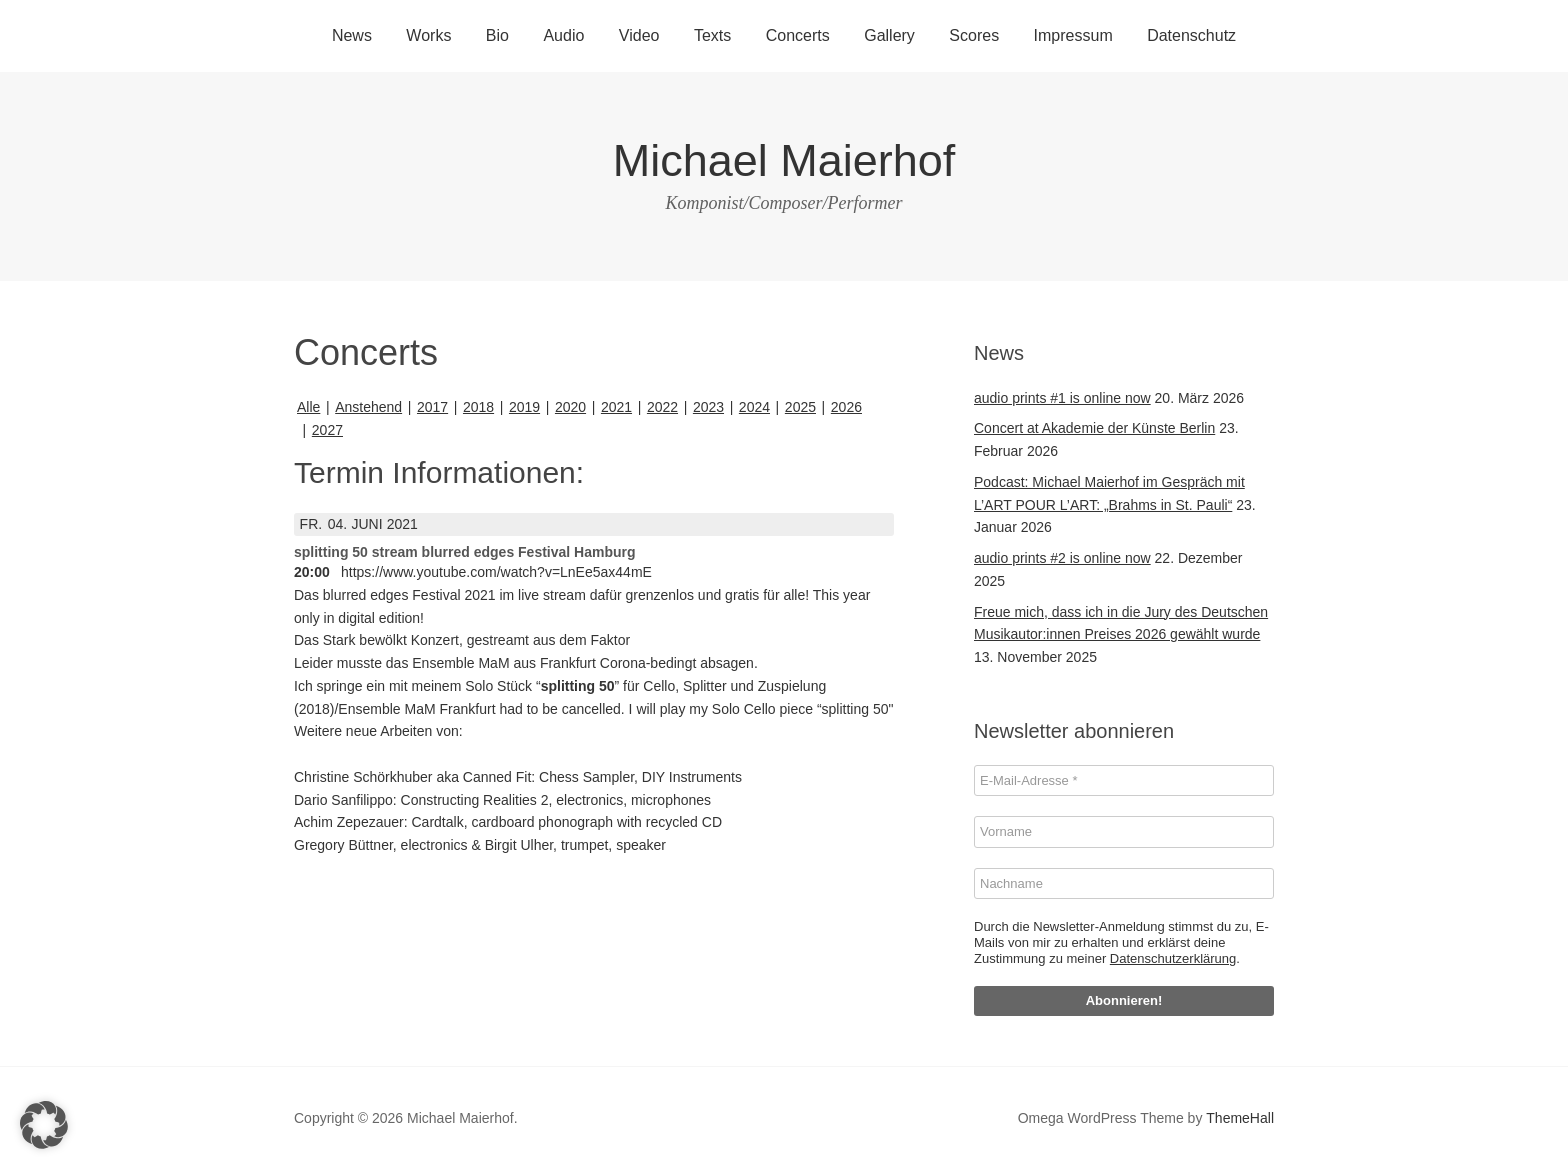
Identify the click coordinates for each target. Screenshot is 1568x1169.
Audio (563, 35)
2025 (800, 407)
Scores (974, 35)
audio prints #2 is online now (1062, 558)
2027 (327, 430)
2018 (478, 407)
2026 (846, 407)
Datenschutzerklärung (1173, 958)
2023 (708, 407)
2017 (432, 407)
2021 (616, 407)
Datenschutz (1191, 35)
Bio (497, 35)
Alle (308, 407)
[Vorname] (1124, 832)
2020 (570, 407)
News (352, 35)
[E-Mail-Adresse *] (1124, 781)
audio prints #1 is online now (1062, 398)
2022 (662, 407)
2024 (754, 407)
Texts (712, 35)
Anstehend (368, 407)
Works (428, 35)
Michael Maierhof (784, 160)
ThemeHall (1240, 1118)
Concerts (798, 35)
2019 (524, 407)
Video (639, 35)
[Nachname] (1124, 884)
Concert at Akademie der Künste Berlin (1094, 428)
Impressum (1073, 35)
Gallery (889, 35)
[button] (44, 1125)
